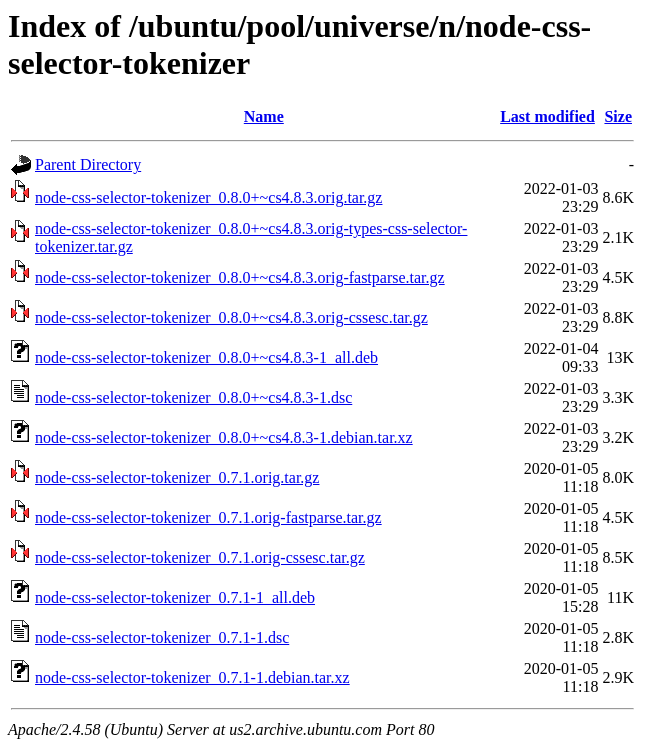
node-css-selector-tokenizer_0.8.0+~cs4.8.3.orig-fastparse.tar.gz (240, 277)
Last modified (547, 116)
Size (618, 116)
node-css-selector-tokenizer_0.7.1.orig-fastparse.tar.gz (208, 517)
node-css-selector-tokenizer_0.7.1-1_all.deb (175, 597)
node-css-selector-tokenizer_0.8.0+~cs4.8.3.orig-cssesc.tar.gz (231, 317)
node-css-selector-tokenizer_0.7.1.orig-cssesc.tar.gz (200, 557)
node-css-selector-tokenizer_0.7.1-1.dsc (162, 637)
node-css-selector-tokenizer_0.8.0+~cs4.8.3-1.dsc (193, 397)
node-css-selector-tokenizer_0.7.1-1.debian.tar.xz (192, 677)
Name (264, 116)
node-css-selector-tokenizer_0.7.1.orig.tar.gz (177, 477)
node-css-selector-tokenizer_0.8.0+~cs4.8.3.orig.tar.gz (208, 197)
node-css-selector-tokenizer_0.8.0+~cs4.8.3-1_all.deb (206, 357)
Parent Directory (88, 164)
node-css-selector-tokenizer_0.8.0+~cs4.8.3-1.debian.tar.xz (224, 437)
